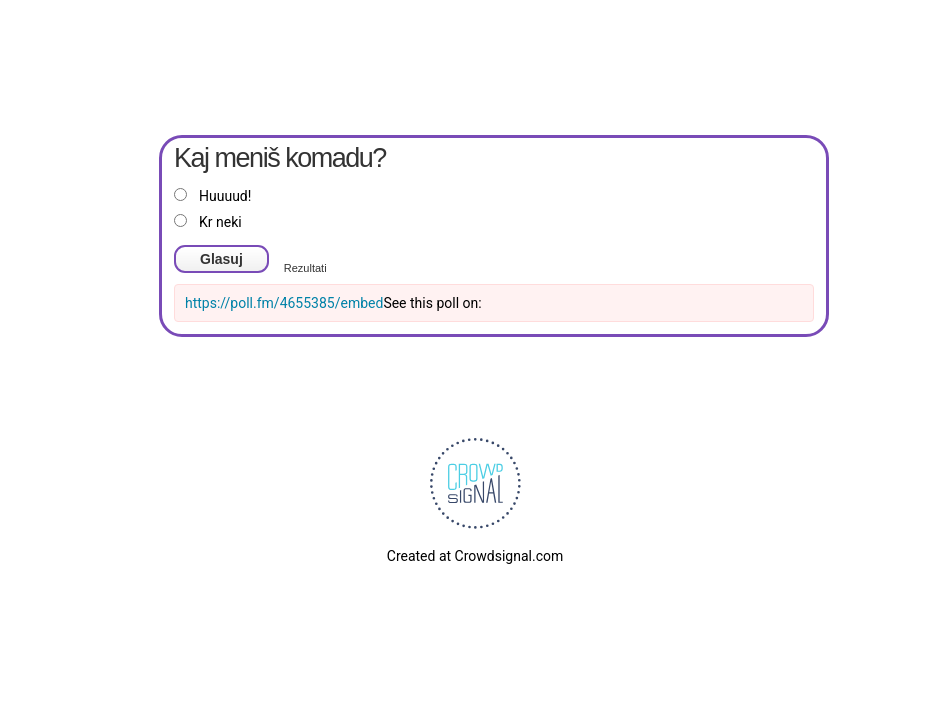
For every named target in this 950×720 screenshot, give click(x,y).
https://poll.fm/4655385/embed (284, 303)
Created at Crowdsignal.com (475, 556)
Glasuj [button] (221, 259)
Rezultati (305, 268)
